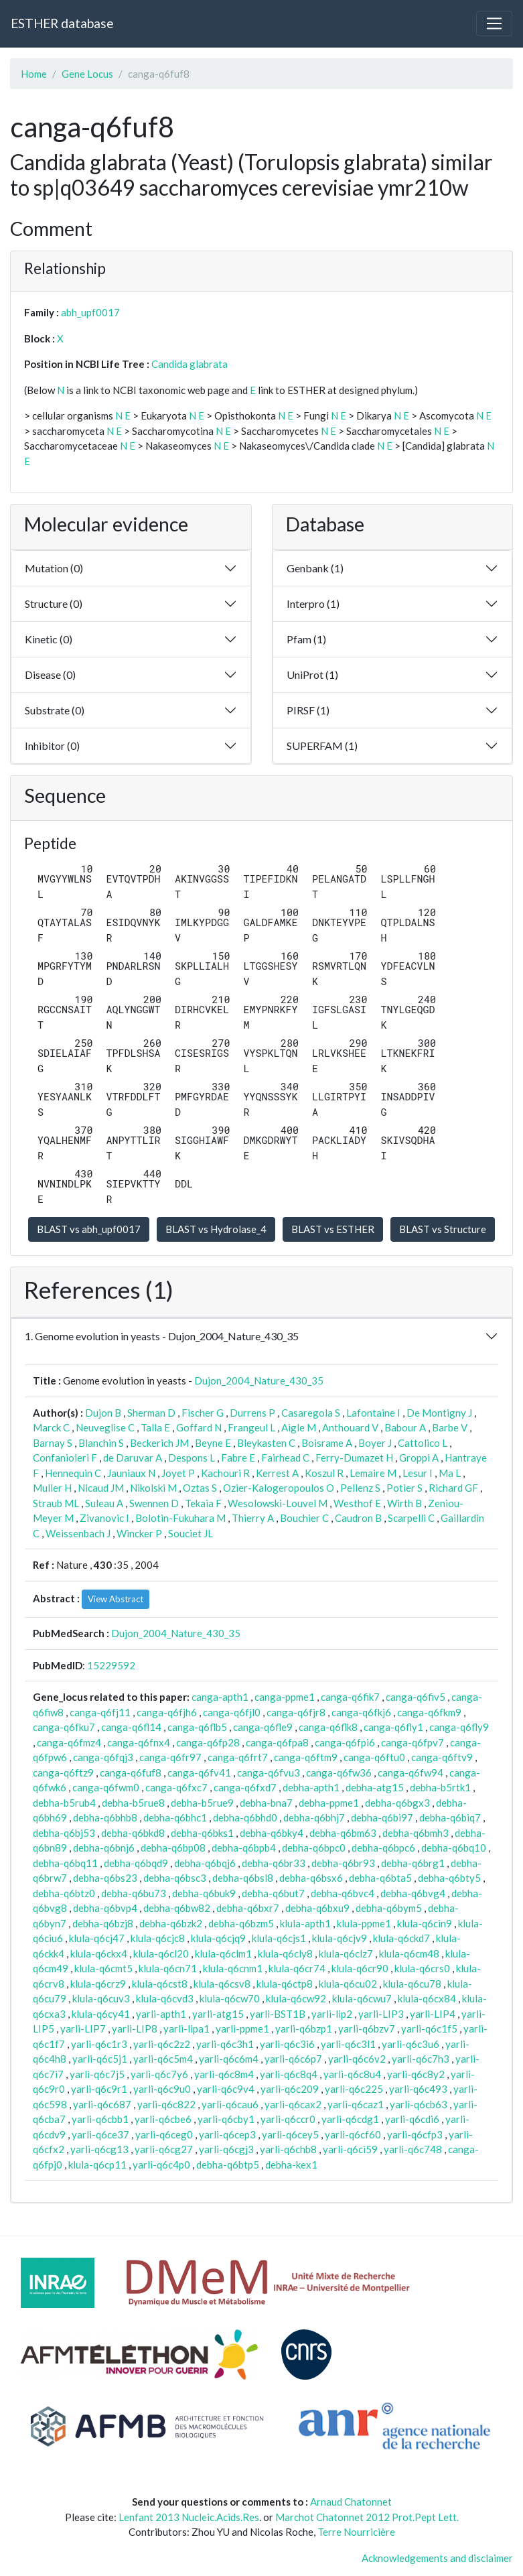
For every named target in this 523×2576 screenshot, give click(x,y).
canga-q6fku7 (64, 1727)
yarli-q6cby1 (226, 2119)
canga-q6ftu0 (374, 1757)
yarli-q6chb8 (288, 2149)
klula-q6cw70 (230, 1998)
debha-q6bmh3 (415, 1833)
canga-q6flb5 (197, 1727)
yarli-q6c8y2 (416, 2074)
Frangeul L (251, 1427)
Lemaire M (373, 1473)
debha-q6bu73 (133, 1893)
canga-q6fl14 (131, 1727)
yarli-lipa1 (186, 2028)
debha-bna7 (266, 1803)
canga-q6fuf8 (130, 1772)
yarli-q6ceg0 (164, 2134)
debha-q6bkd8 (133, 1833)
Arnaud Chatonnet (351, 2502)
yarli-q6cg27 (164, 2149)
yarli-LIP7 (83, 2028)
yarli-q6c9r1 (99, 2089)
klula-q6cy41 (101, 2014)
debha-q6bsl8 (242, 1878)
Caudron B (358, 1518)
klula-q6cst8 (160, 1984)
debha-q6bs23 (105, 1878)
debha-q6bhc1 (175, 1817)
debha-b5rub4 (64, 1803)
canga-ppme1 (284, 1697)
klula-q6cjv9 (339, 1938)
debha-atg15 (375, 1787)
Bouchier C (304, 1518)
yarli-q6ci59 (350, 2149)
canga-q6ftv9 (442, 1757)
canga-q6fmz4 (69, 1742)
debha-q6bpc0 (314, 1848)
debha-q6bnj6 (104, 1848)
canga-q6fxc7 (176, 1787)
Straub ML (56, 1503)
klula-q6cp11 (97, 2165)
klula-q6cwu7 (362, 1998)
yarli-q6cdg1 (350, 2119)
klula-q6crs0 (422, 1968)
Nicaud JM (101, 1488)
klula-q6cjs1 (279, 1938)
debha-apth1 (311, 1787)
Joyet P (178, 1473)
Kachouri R (225, 1473)
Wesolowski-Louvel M (277, 1503)
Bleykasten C (266, 1443)
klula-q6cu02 (348, 1984)
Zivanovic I (104, 1518)
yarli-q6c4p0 (161, 2165)
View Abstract (115, 1599)
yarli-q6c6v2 (357, 2059)
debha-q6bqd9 (136, 1863)
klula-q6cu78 (412, 1984)
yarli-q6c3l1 (348, 2044)
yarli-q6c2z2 (161, 2044)
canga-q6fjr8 (296, 1712)
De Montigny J (439, 1413)
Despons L (191, 1458)
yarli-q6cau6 (230, 2104)
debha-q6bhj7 (314, 1817)
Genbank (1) (315, 568)
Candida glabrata (189, 364)
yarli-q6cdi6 (412, 2119)
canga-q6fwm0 (105, 1787)
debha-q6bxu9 (317, 1908)
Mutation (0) (54, 568)
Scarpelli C (411, 1518)
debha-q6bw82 (176, 1908)
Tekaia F (203, 1503)
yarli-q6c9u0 (162, 2089)
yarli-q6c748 (413, 2149)
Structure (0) (53, 603)
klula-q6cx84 (427, 1998)
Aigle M (298, 1427)
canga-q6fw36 (339, 1772)
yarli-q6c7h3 (420, 2059)
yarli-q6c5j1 (99, 2059)
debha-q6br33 (273, 1863)
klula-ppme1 (364, 1923)
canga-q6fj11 (100, 1712)
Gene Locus (87, 74)
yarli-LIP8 (134, 2028)
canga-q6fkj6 (361, 1712)
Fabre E (238, 1458)
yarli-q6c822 (166, 2104)
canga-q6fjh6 (167, 1712)
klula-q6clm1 (223, 1953)
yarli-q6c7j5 (97, 2074)
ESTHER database (62, 23)
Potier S (404, 1488)
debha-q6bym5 (389, 1908)
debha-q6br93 (343, 1863)
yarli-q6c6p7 (293, 2059)
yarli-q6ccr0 (287, 2119)
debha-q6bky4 (271, 1833)
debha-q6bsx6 (311, 1878)
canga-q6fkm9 (429, 1712)
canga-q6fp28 (208, 1742)
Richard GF (453, 1488)
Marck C (51, 1427)
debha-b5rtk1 (440, 1787)
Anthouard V (350, 1427)
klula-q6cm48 (409, 1953)
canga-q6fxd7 (245, 1787)
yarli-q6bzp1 (303, 2028)
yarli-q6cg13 (99, 2149)
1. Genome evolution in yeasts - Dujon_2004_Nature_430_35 (162, 1336)
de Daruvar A (132, 1458)
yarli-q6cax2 (293, 2104)
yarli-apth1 (161, 2014)
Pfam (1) (306, 639)
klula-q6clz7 (346, 1953)
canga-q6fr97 (170, 1757)
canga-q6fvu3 (268, 1772)
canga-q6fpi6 (345, 1742)
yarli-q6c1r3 (99, 2044)
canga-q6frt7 (238, 1757)
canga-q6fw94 (410, 1772)
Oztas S (200, 1488)
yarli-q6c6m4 (228, 2059)
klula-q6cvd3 (165, 1998)
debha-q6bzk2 (170, 1923)
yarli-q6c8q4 (288, 2074)
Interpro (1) (313, 603)
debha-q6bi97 (382, 1817)
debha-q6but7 (273, 1893)
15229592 (111, 1665)
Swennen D (154, 1503)
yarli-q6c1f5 (429, 2028)
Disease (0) (50, 674)
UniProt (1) (312, 674)
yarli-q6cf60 (353, 2134)
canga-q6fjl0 (231, 1712)
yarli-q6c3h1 (225, 2044)
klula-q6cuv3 (101, 1998)
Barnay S (52, 1443)
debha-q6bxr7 (247, 1908)
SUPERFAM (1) (322, 745)
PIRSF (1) (308, 710)
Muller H (52, 1488)
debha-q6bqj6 (205, 1863)
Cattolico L (422, 1443)
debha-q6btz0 (64, 1893)
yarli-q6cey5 (290, 2134)
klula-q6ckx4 (98, 1953)
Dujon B (103, 1413)
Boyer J (375, 1443)
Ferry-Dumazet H (354, 1458)
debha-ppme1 (329, 1803)
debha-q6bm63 (342, 1833)
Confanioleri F (65, 1458)
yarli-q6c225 (354, 2089)
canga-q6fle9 (263, 1727)
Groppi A (419, 1458)
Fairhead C (285, 1458)
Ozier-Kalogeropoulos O (278, 1488)
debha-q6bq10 (453, 1848)
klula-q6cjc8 (158, 1938)
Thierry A (253, 1518)
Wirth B (404, 1503)
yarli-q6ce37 (100, 2134)
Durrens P (252, 1413)
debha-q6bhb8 (105, 1817)
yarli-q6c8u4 (352, 2074)
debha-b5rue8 (133, 1803)
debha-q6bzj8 (102, 1923)
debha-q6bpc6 (383, 1848)
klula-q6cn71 (168, 1968)
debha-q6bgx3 (397, 1803)
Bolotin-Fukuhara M (180, 1518)
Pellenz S (360, 1488)
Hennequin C (73, 1473)
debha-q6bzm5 (241, 1923)
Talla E (155, 1427)
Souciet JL (190, 1533)
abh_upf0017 (90, 312)
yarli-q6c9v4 (225, 2089)
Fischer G (202, 1413)
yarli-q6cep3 (227, 2134)
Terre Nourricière (356, 2532)
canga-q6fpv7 (412, 1742)
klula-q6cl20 (161, 1953)
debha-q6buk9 (204, 1893)
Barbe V (449, 1427)
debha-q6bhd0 (245, 1817)
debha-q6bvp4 (105, 1908)
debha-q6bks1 (202, 1833)
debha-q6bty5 (449, 1878)
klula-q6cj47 (97, 1938)
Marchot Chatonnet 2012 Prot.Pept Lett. (367, 2517)
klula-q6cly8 (285, 1953)
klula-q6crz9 (98, 1984)
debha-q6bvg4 (412, 1893)
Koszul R (324, 1473)
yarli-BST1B (277, 2014)
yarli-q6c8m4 (224, 2074)
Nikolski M (153, 1488)
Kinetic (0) (48, 639)
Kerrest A (277, 1473)
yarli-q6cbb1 (100, 2119)
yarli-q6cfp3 (415, 2134)
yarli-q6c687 (102, 2104)
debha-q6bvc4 (342, 1893)
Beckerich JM (159, 1443)
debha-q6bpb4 (244, 1848)
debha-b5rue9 (202, 1803)
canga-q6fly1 (393, 1727)
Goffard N (199, 1427)
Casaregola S (310, 1413)
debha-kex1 (291, 2165)
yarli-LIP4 (432, 2014)
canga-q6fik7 (350, 1697)
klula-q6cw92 (296, 1998)
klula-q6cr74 (297, 1968)
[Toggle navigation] (494, 23)
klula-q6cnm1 (233, 1968)
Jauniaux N (131, 1473)
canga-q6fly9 (459, 1727)
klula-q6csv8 (222, 1984)
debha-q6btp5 (227, 2165)
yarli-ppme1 (242, 2028)
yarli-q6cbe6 (163, 2119)
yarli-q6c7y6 (159, 2074)
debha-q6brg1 (413, 1863)
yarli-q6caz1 (355, 2104)
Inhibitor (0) (52, 745)
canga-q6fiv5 (415, 1697)
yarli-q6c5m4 (163, 2059)
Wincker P (139, 1533)
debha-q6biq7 (450, 1817)
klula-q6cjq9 (218, 1938)
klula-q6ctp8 (284, 1984)
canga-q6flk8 (328, 1727)
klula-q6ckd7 (401, 1938)
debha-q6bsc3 (174, 1878)
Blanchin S (101, 1443)
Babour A (405, 1427)
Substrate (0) (54, 710)
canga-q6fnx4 (138, 1742)
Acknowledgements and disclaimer (437, 2558)
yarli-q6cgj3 (226, 2149)
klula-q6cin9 (424, 1923)
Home (34, 74)
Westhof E (357, 1503)
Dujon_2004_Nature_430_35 (258, 1380)
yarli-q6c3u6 (410, 2044)
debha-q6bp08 (173, 1848)
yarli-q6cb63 (418, 2104)
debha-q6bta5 (380, 1878)
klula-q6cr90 (359, 1968)
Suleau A (104, 1503)
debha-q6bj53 (64, 1833)
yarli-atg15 (218, 2014)
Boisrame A (326, 1443)
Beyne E (213, 1443)
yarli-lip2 (331, 2014)
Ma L (450, 1473)
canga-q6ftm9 (306, 1757)
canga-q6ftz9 (63, 1772)
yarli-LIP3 (381, 2014)
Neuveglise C (105, 1427)
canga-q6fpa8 (277, 1742)
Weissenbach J (78, 1533)
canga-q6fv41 (199, 1772)
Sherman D (151, 1413)
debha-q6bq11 (65, 1863)
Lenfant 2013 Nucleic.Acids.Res (189, 2517)
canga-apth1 (220, 1697)
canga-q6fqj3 (103, 1757)
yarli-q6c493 (418, 2089)
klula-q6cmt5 (103, 1968)
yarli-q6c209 (289, 2089)
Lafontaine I (373, 1413)
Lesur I (417, 1473)
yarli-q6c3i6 (287, 2044)
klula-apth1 (305, 1923)
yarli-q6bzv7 (366, 2028)
